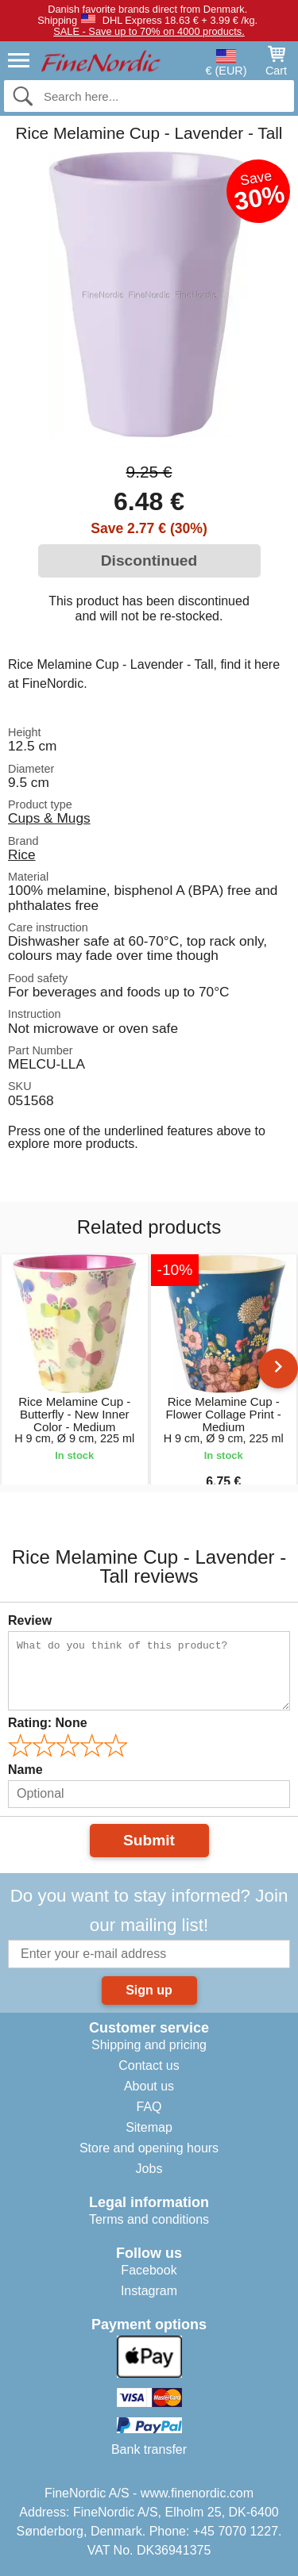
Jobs (149, 2168)
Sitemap (149, 2127)
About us (149, 2086)
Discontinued (149, 560)
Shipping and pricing (149, 2045)
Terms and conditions (149, 2219)
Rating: (47, 1722)
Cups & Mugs (49, 818)
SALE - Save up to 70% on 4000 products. (148, 31)
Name (25, 1769)
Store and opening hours (149, 2148)
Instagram (149, 2291)
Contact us (148, 2065)
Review (30, 1620)
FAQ (148, 2106)
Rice (22, 854)
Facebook (148, 2270)
